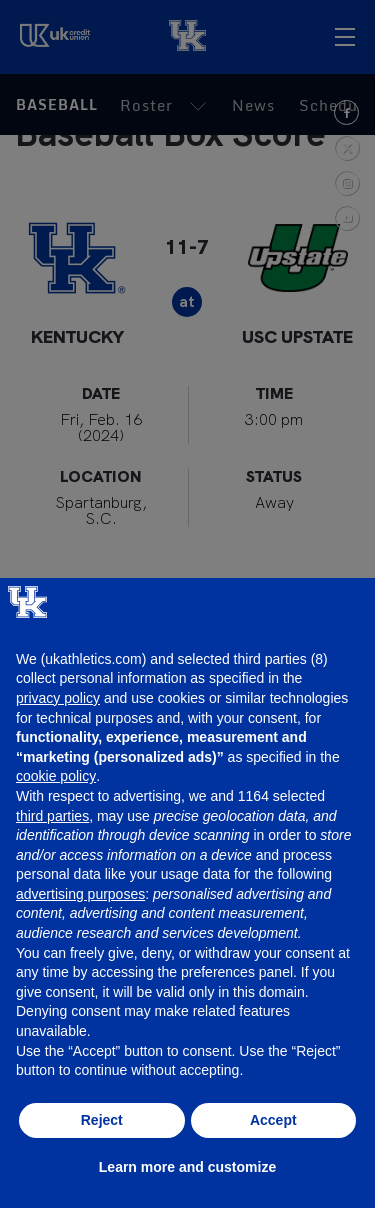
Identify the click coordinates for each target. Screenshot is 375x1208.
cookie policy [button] (56, 776)
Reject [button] (102, 1120)
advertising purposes (80, 894)
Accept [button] (273, 1120)
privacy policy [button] (58, 698)
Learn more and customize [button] (187, 1167)
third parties (52, 816)
